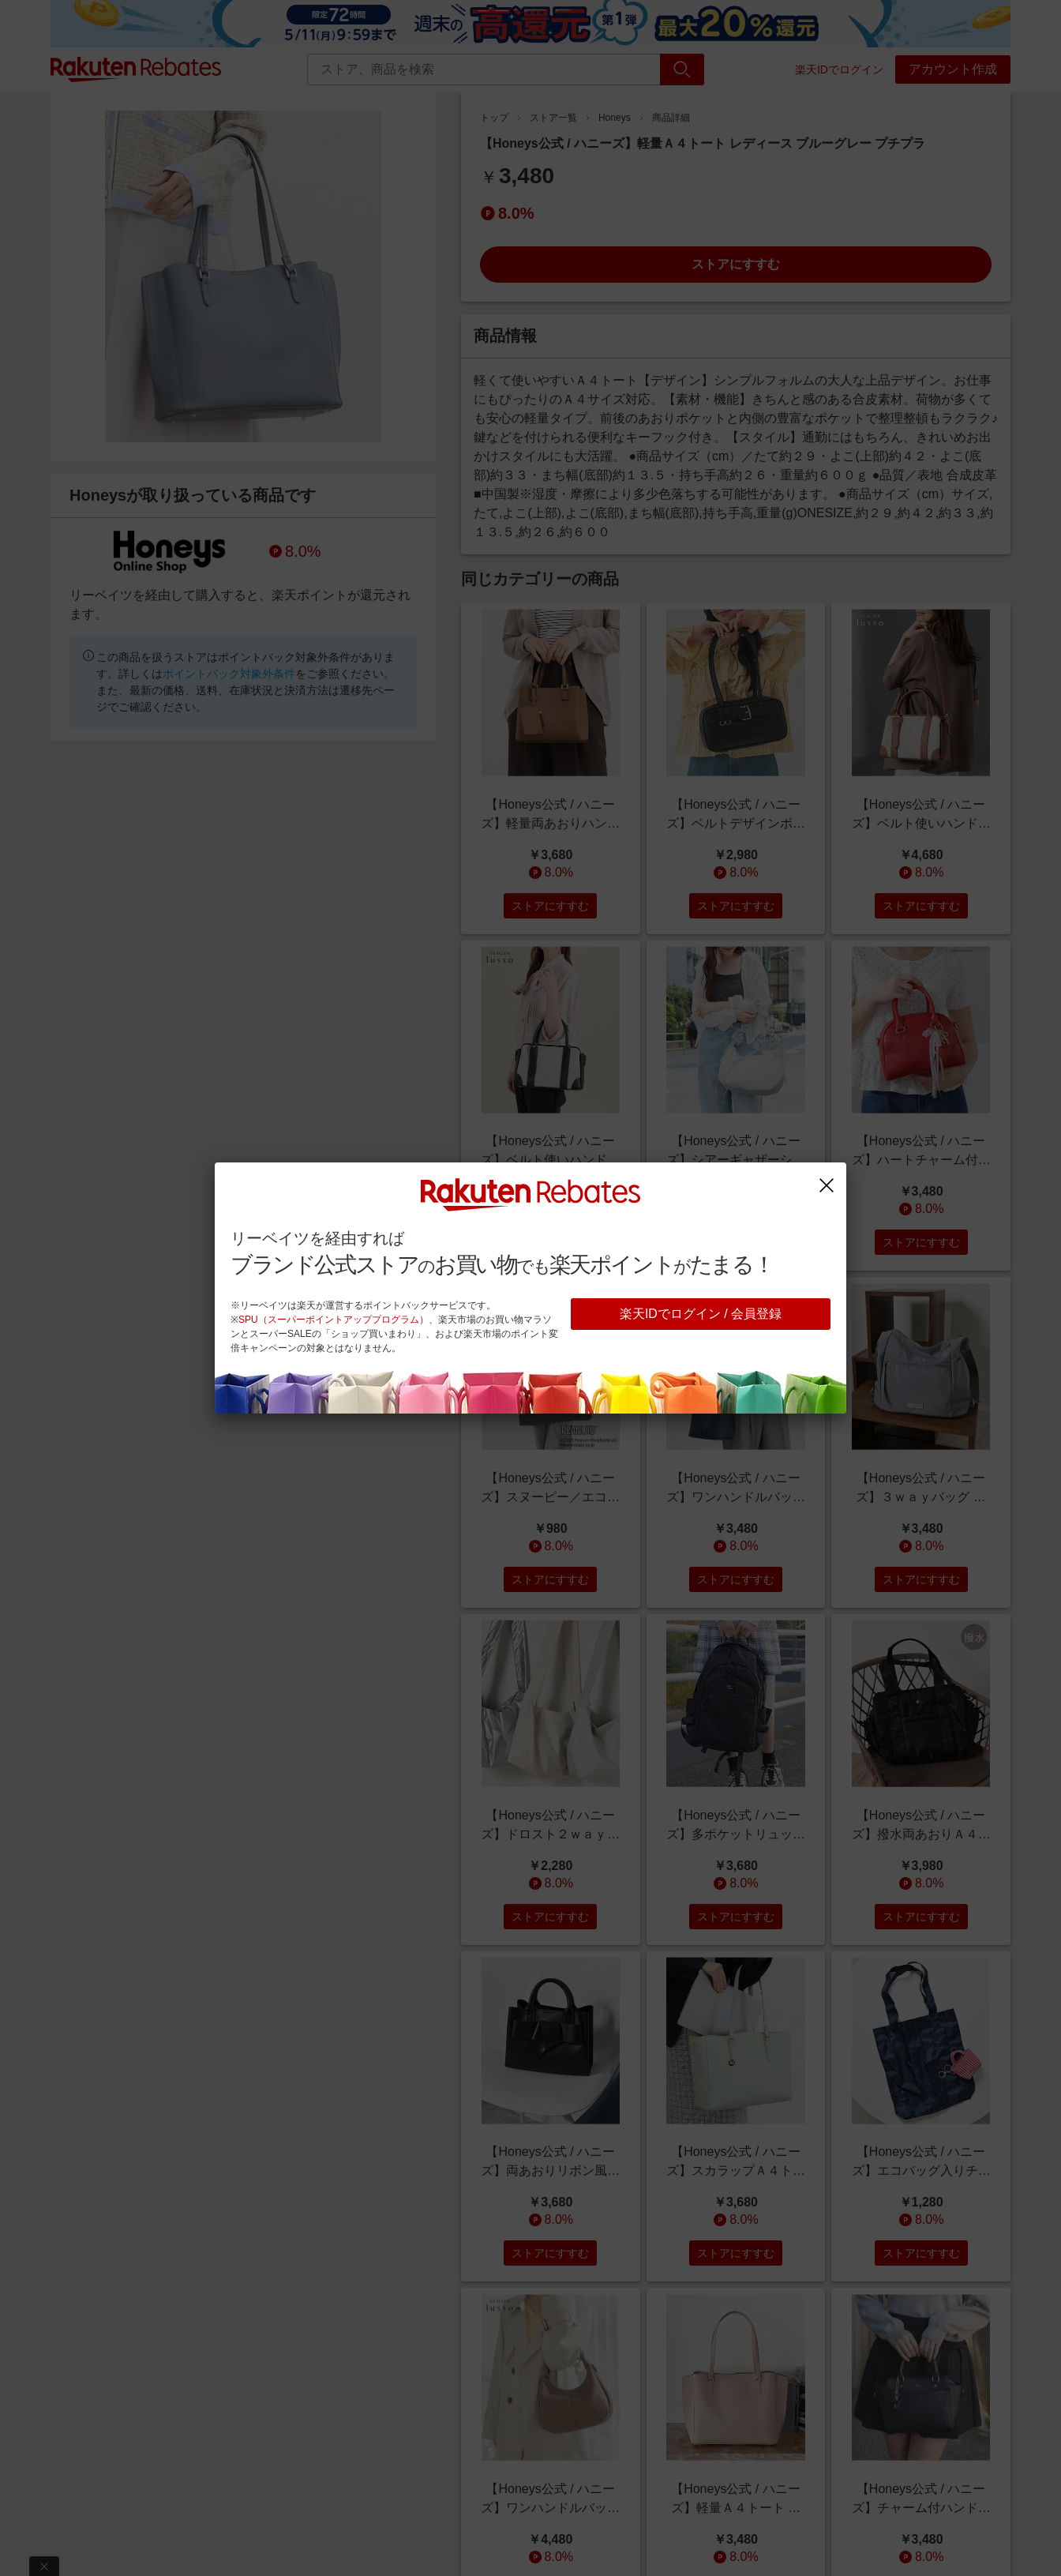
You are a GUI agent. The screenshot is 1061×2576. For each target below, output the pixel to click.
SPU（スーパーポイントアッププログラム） (333, 1319)
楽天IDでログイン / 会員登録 (701, 1313)
